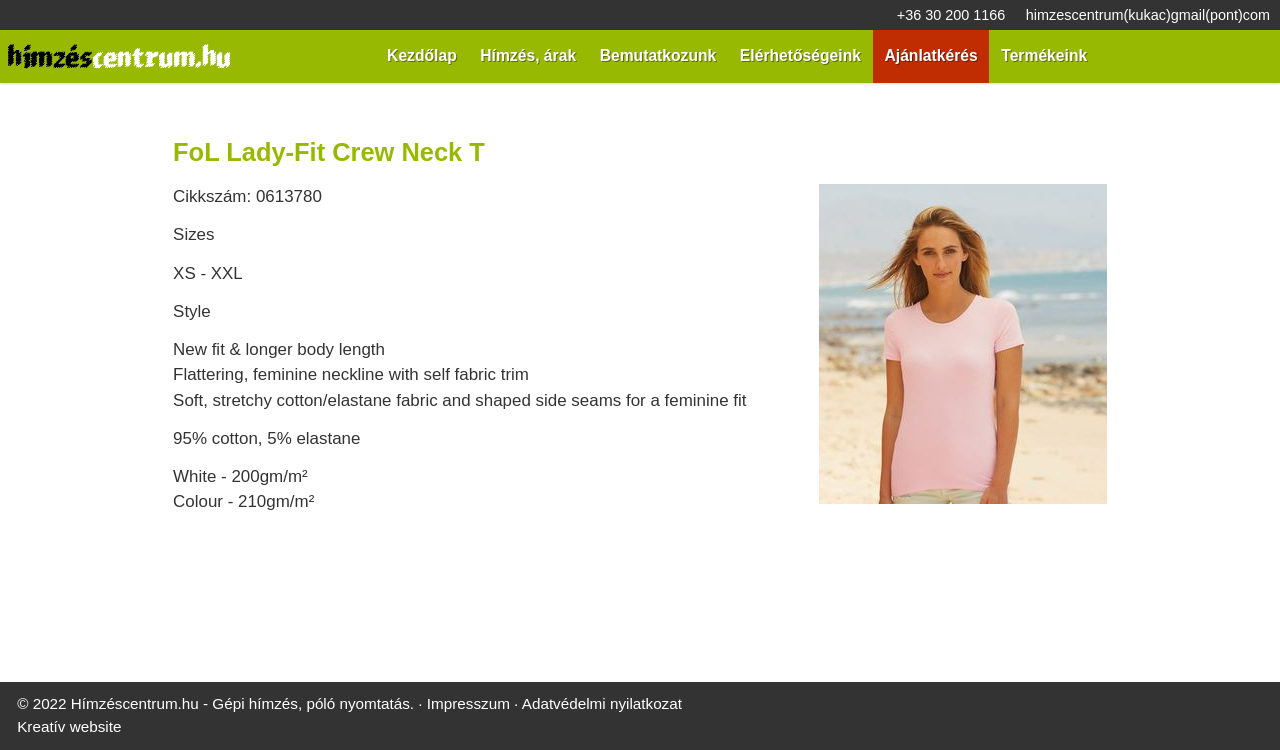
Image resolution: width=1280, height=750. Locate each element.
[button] (86, 290)
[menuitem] (78, 200)
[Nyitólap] (206, 94)
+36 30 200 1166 (62, 16)
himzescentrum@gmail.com (210, 16)
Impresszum (428, 522)
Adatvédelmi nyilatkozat (550, 522)
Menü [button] (66, 166)
